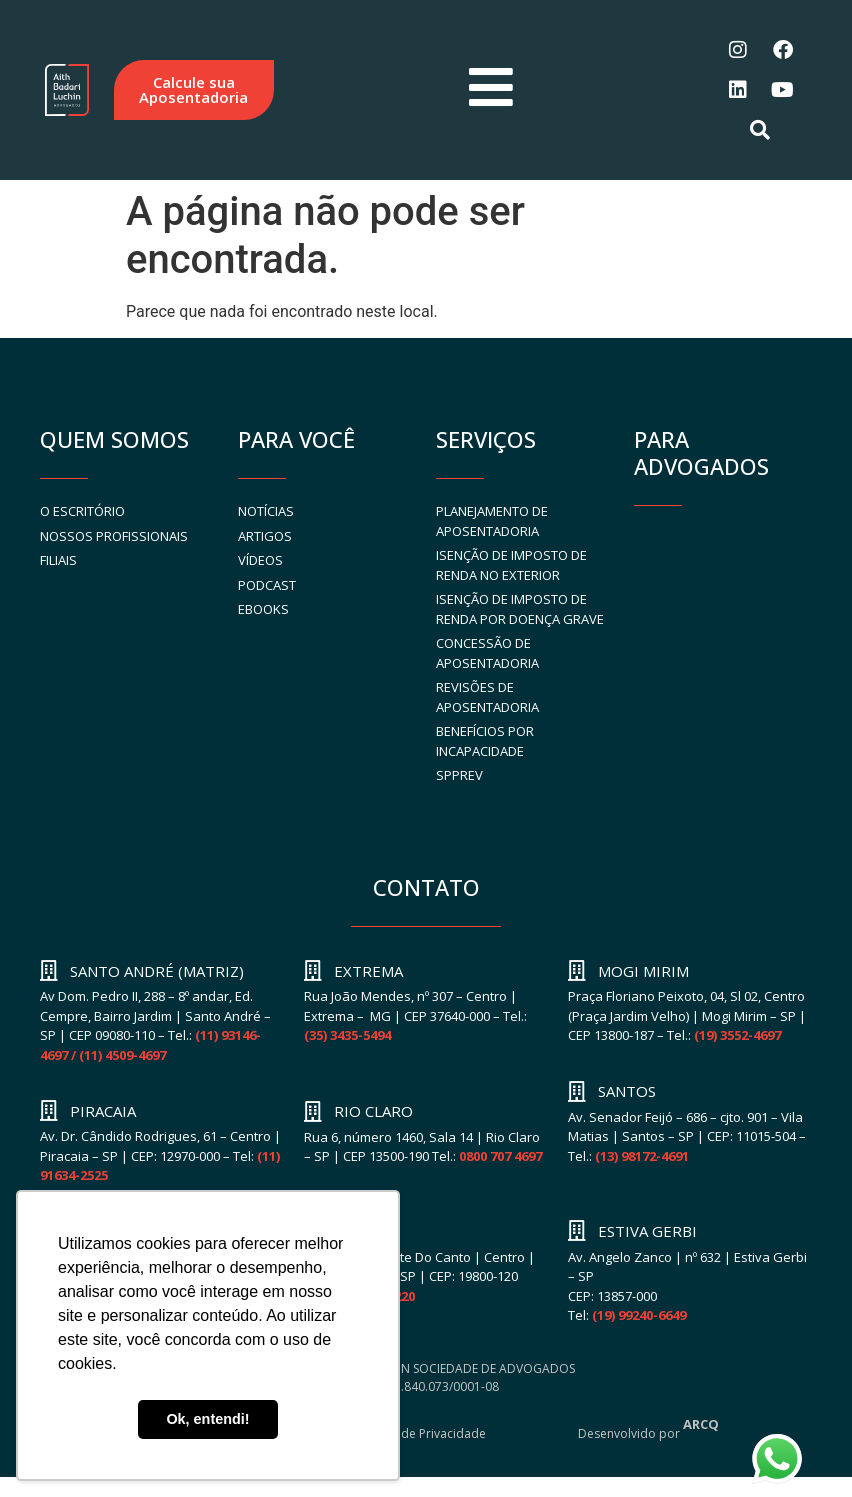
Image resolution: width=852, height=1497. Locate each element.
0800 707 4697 (500, 1156)
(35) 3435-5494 (347, 1035)
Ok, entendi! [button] (207, 1419)
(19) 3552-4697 (737, 1035)
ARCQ (701, 1424)
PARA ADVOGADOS (701, 452)
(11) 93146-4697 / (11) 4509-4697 (150, 1045)
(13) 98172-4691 (642, 1156)
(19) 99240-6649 (639, 1315)
